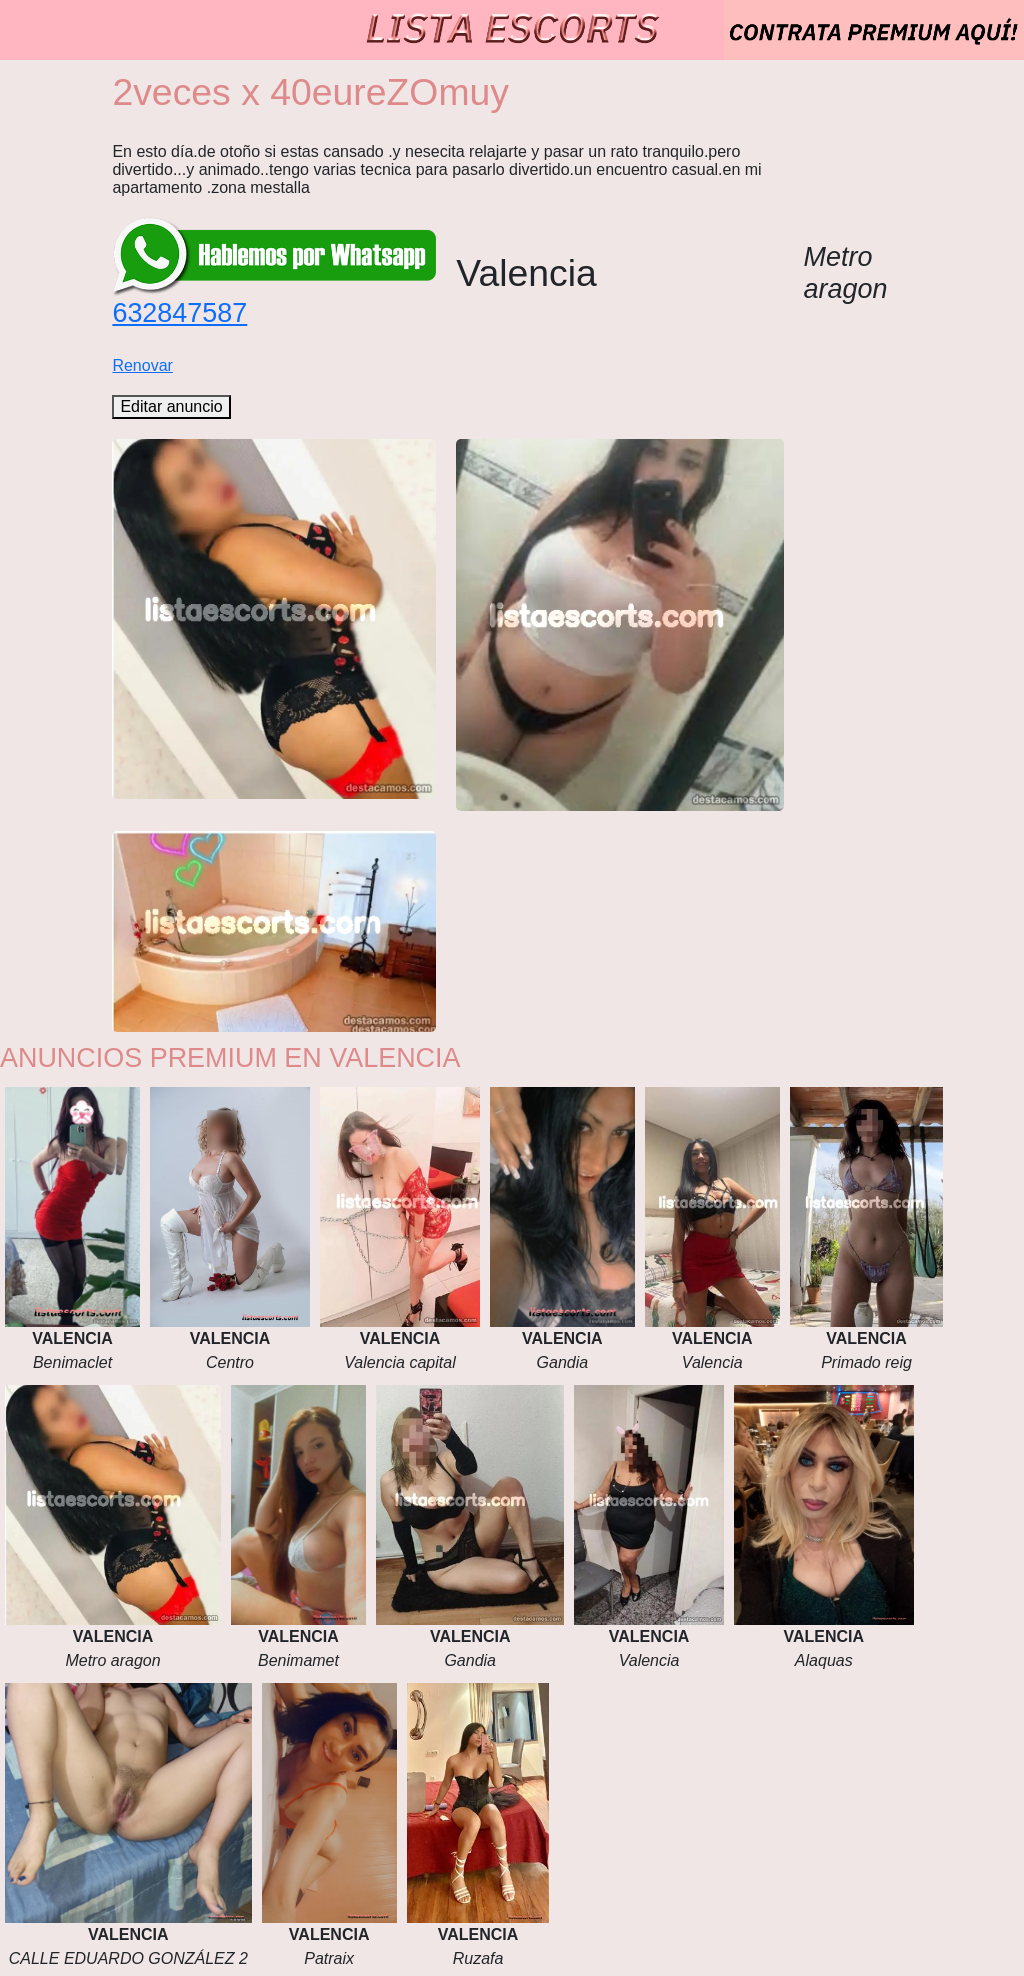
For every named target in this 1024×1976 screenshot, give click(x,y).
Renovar (142, 365)
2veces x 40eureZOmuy (310, 92)
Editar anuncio (171, 406)
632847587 (179, 313)
